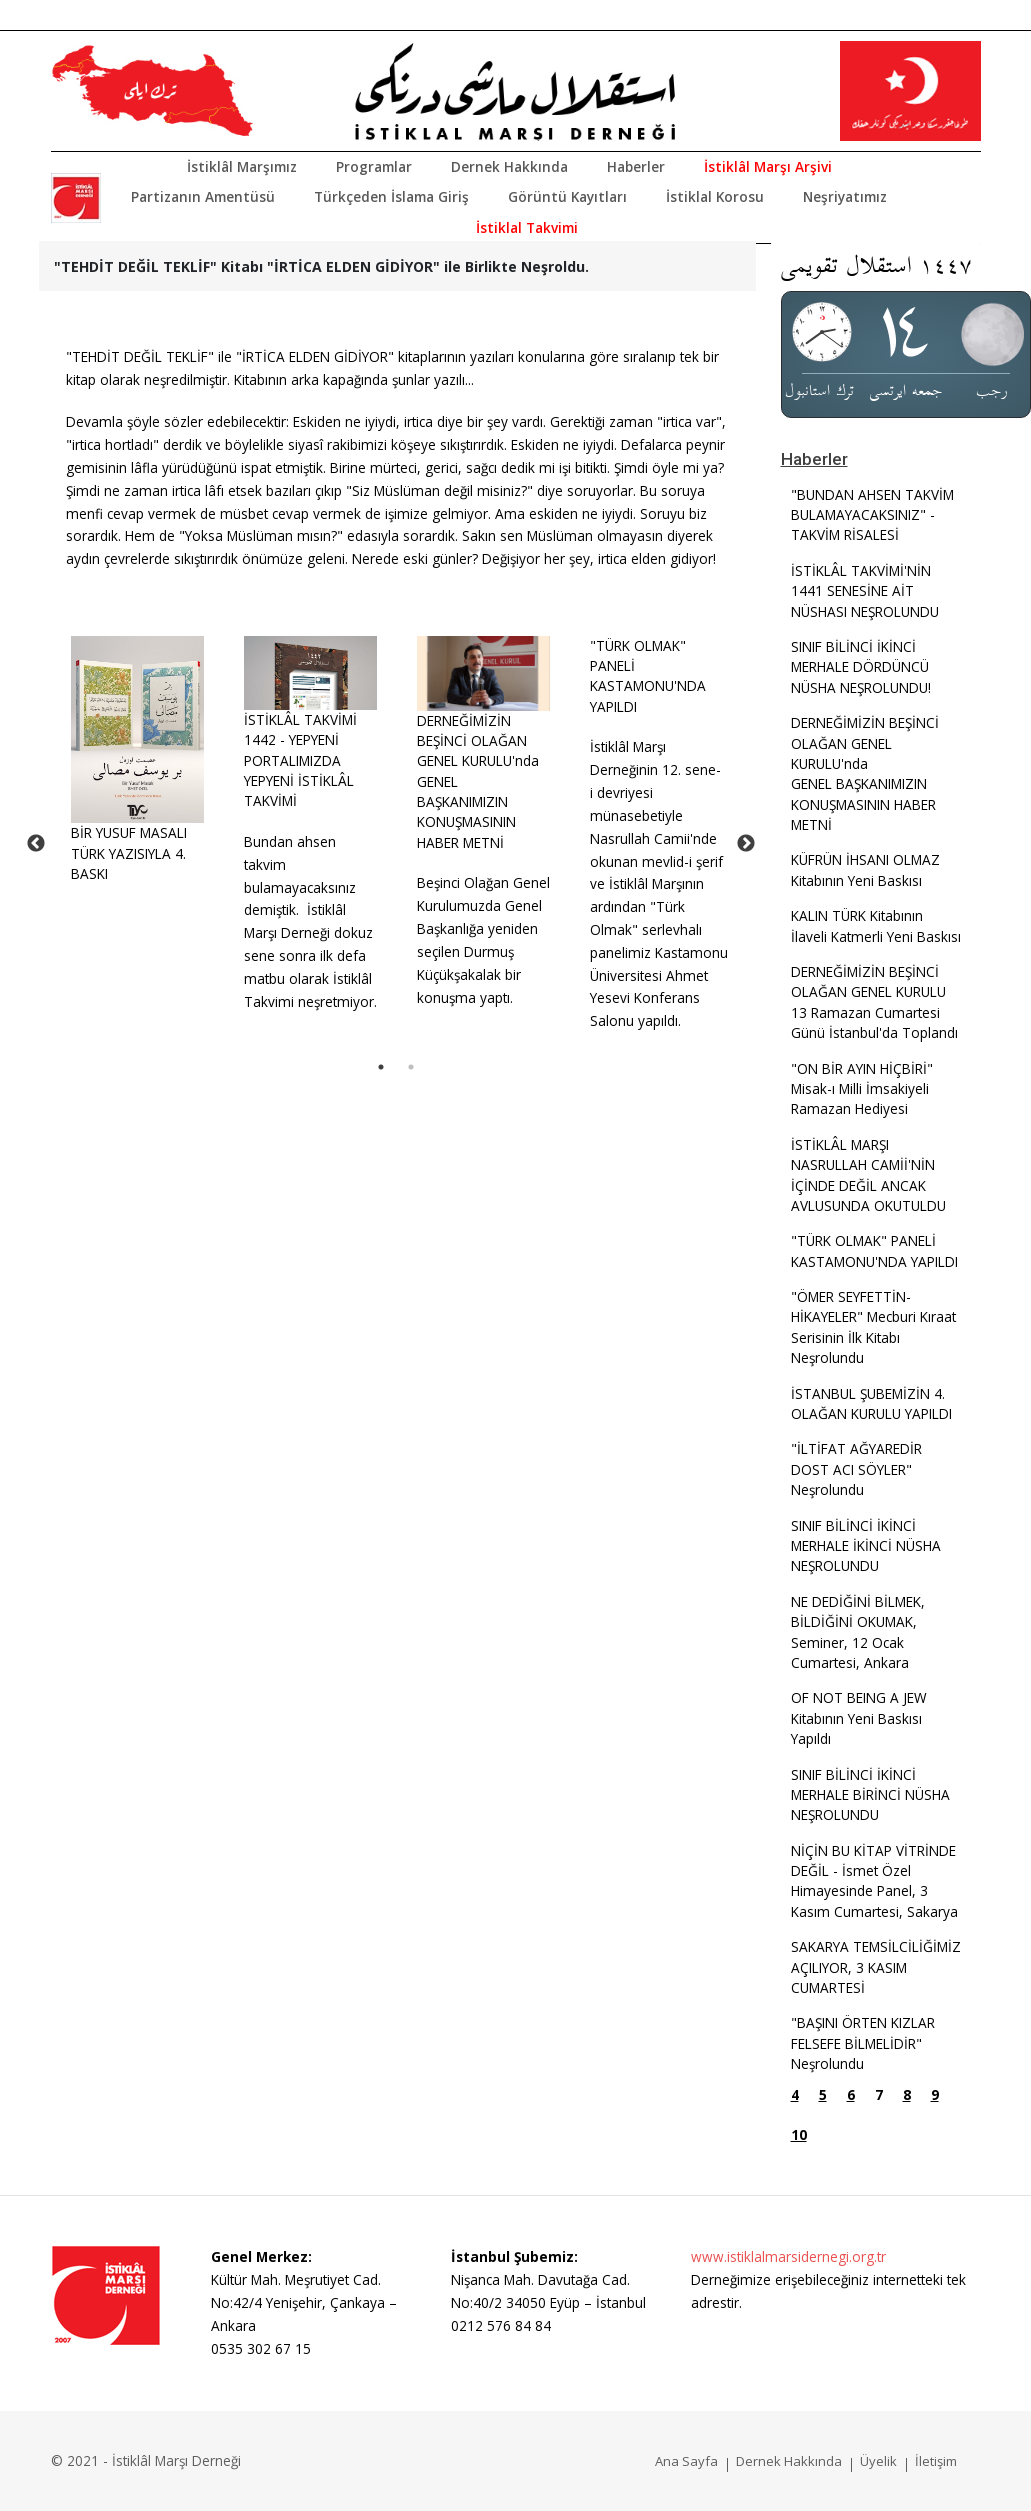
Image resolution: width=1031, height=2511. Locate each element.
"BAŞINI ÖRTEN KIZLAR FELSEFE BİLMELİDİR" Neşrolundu (863, 2043)
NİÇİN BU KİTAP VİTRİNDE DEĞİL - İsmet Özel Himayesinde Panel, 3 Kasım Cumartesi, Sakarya (874, 1881)
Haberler (636, 166)
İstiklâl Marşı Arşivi (768, 166)
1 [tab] (381, 1067)
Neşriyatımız (845, 196)
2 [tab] (411, 1067)
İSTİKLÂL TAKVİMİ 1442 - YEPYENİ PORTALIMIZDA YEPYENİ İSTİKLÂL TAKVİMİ (300, 760)
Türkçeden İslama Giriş (391, 196)
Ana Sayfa (686, 2461)
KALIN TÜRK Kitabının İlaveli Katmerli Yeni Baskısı (876, 925)
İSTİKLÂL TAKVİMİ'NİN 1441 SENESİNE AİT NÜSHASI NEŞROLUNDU (865, 591)
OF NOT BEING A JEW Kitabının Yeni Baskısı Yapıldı (859, 1718)
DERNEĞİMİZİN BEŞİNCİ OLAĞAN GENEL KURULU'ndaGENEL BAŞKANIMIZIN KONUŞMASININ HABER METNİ (865, 773)
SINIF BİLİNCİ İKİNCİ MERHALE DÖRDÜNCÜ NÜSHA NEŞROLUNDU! (861, 667)
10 (799, 2134)
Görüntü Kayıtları (567, 196)
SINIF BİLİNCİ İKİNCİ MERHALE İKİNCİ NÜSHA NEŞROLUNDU (866, 1546)
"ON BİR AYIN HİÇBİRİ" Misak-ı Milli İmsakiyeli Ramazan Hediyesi (862, 1089)
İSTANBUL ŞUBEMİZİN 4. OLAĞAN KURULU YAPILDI (871, 1403)
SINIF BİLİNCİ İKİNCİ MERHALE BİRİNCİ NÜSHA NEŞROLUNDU (870, 1795)
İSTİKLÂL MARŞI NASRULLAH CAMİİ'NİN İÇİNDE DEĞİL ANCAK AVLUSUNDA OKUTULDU (868, 1175)
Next (746, 844)
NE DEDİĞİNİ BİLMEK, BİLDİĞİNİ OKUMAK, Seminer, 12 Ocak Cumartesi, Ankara (858, 1632)
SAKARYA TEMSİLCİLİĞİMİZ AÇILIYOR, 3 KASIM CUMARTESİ (876, 1967)
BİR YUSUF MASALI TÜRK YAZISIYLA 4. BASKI (129, 853)
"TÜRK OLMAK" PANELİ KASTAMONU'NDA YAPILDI (648, 676)
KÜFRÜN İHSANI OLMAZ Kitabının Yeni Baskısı (865, 869)
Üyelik (878, 2461)
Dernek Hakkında (509, 166)
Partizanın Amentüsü (203, 196)
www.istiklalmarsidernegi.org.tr (788, 2256)
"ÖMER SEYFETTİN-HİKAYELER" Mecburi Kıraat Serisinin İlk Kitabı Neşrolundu (873, 1327)
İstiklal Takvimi (527, 227)
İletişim (936, 2461)
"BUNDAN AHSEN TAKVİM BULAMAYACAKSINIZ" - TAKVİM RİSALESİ (872, 515)
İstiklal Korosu (715, 196)
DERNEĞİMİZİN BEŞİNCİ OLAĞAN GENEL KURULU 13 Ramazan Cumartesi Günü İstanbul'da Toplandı (874, 1002)
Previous (36, 844)
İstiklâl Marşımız (242, 166)
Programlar (374, 166)
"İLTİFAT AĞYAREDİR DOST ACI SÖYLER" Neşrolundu (856, 1469)
